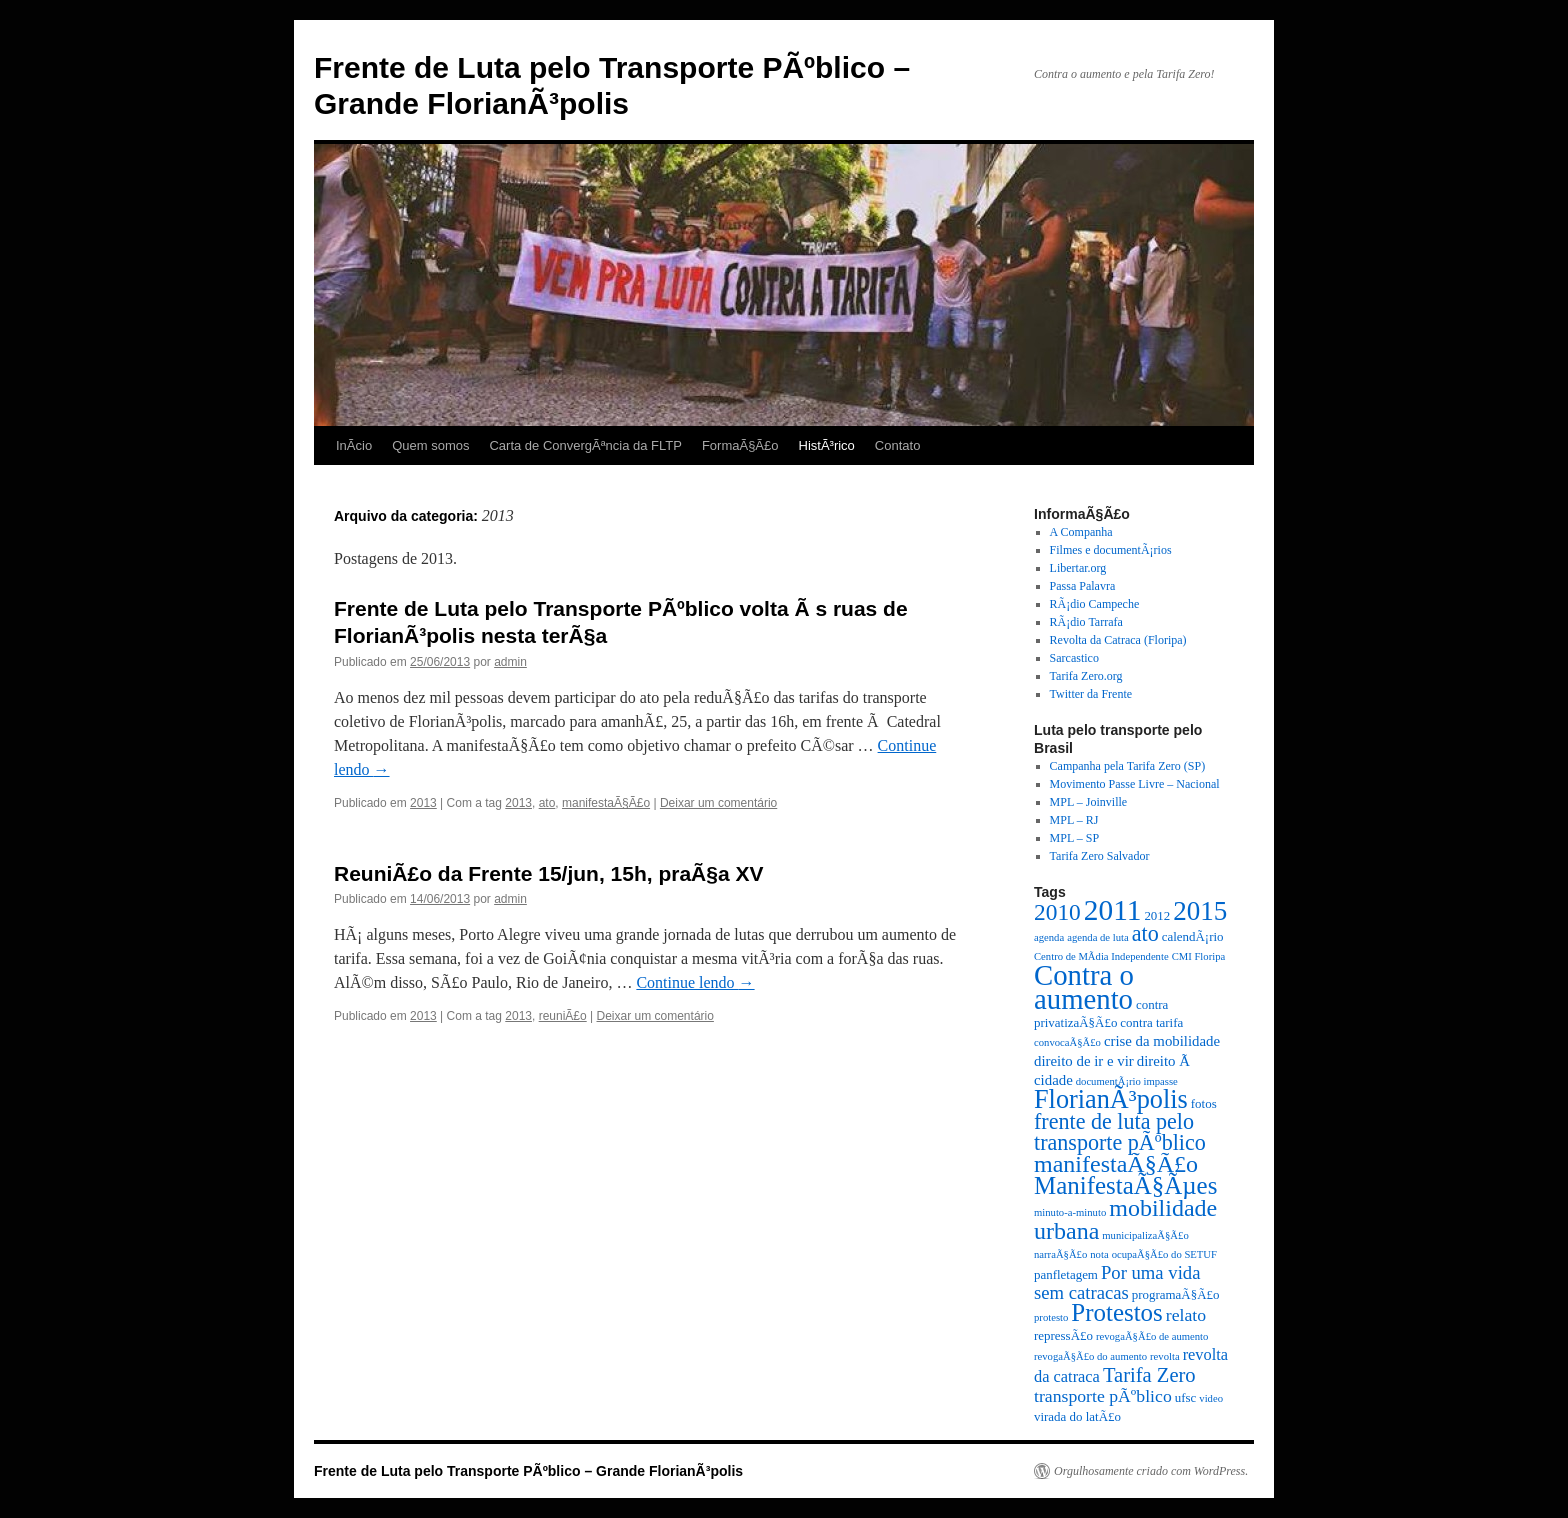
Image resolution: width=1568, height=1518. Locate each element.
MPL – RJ (1074, 820)
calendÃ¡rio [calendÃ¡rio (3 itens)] (1193, 936)
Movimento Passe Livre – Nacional (1135, 784)
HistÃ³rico (827, 445)
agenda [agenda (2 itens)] (1049, 937)
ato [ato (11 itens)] (1145, 933)
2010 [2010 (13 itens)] (1057, 912)
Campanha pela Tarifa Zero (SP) (1128, 766)
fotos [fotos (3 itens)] (1204, 1103)
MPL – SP (1075, 838)
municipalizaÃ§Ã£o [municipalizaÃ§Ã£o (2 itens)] (1145, 1235)
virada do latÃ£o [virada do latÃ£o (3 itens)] (1077, 1416)
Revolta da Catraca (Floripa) (1118, 640)
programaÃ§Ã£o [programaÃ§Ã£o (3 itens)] (1176, 1294)
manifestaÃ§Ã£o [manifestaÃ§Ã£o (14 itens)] (1116, 1164)
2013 (423, 803)
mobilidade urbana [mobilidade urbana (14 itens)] (1125, 1219)
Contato (898, 445)
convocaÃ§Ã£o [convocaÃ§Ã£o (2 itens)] (1067, 1042)
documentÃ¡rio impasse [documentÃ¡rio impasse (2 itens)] (1127, 1081)
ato (547, 803)
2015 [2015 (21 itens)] (1200, 911)
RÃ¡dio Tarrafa (1086, 622)
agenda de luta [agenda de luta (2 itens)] (1098, 937)
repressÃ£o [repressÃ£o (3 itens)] (1063, 1335)
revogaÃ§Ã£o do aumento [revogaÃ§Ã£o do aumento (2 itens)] (1090, 1356)
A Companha (1081, 532)
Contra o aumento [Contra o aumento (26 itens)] (1084, 987)
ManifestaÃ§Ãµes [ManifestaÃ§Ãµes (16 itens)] (1125, 1185)
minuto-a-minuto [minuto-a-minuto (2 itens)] (1070, 1212)
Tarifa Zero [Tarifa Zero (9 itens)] (1149, 1375)
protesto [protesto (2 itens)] (1051, 1317)
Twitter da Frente (1091, 694)
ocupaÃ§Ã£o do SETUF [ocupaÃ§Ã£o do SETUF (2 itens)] (1164, 1254)
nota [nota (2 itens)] (1099, 1254)
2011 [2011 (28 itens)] (1113, 910)
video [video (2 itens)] (1211, 1398)
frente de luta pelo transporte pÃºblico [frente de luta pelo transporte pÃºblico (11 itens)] (1120, 1132)
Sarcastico (1074, 658)
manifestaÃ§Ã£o (606, 803)
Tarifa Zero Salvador (1100, 856)
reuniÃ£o (563, 1016)
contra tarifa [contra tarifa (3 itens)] (1151, 1022)
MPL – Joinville (1089, 802)
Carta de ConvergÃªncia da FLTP (585, 445)
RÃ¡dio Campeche (1095, 604)
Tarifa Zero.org (1086, 676)
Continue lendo (695, 982)
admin (510, 662)
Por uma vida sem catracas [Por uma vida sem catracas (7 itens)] (1117, 1282)
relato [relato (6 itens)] (1186, 1315)
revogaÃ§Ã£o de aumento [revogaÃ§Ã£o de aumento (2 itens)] (1152, 1336)
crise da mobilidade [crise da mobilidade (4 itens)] (1162, 1041)
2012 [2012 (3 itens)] (1157, 915)
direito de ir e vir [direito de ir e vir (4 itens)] (1084, 1061)
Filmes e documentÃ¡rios (1111, 550)
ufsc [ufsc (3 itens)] (1186, 1397)
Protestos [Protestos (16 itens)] (1116, 1312)
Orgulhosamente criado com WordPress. (1151, 1471)
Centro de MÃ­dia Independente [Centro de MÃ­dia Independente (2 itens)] (1101, 956)
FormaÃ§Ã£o (740, 445)
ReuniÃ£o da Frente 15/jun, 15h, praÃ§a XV (548, 873)
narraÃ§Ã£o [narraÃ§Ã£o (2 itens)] (1060, 1254)
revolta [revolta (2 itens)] (1165, 1356)
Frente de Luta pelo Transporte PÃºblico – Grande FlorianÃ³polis (528, 1471)
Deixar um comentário (718, 803)
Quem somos (430, 445)
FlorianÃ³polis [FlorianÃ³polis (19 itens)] (1111, 1099)
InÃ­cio (354, 445)
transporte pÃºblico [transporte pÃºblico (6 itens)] (1103, 1396)
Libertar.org (1078, 568)
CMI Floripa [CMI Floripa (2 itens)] (1199, 956)
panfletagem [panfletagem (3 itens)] (1066, 1274)
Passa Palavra (1083, 586)
